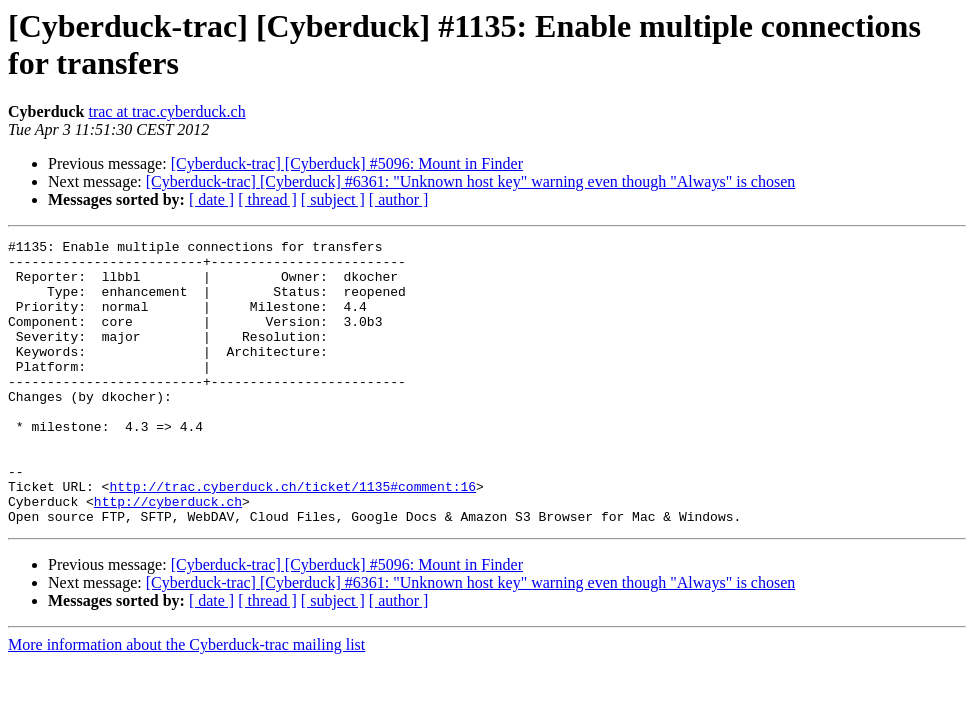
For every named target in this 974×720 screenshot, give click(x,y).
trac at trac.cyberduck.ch (166, 111)
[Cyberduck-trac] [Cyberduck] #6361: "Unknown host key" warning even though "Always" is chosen (471, 181)
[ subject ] (333, 199)
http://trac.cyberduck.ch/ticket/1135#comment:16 (292, 537)
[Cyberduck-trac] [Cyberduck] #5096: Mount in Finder (347, 163)
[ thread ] (267, 199)
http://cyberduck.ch (168, 555)
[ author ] (399, 199)
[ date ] (211, 199)
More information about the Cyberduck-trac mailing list (186, 701)
